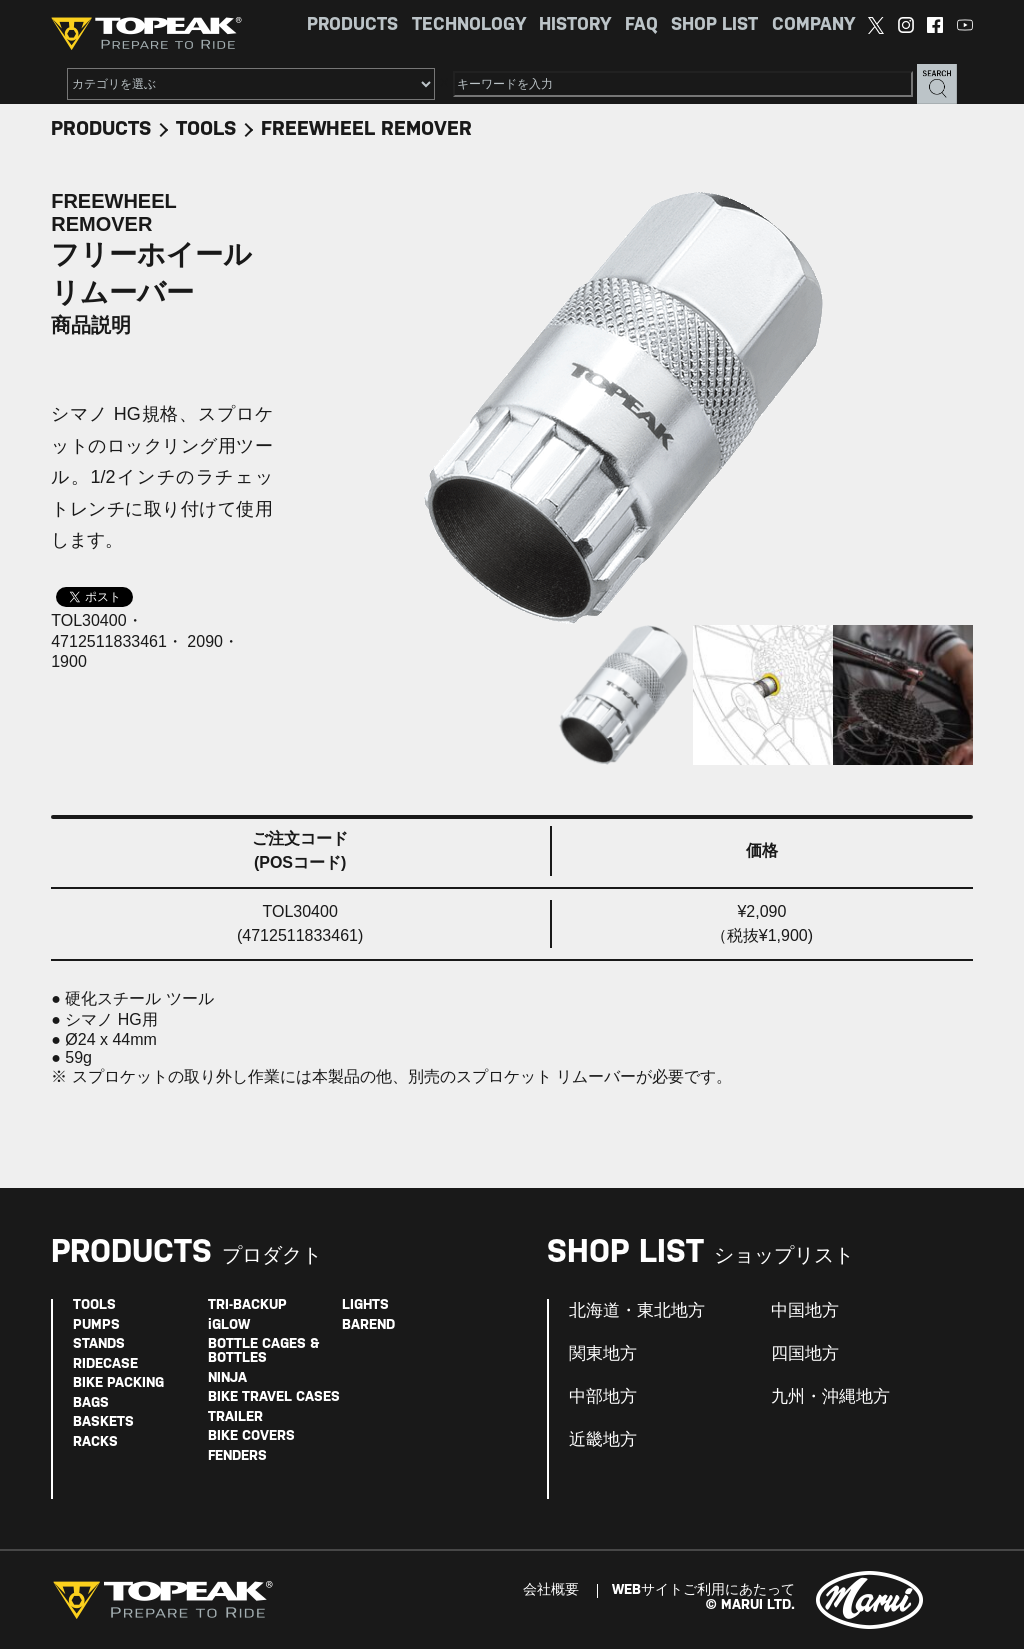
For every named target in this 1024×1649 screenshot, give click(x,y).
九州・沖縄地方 (830, 1397)
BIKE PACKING (118, 1383)
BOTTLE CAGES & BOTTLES (263, 1351)
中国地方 (805, 1311)
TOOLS (206, 129)
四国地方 (805, 1354)
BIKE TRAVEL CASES (274, 1397)
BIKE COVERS (251, 1436)
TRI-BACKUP (247, 1305)
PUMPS (96, 1325)
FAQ (641, 25)
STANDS (99, 1344)
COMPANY (813, 25)
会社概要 (551, 1590)
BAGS (91, 1403)
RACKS (95, 1442)
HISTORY (575, 25)
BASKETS (103, 1422)
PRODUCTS (352, 25)
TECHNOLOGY (469, 25)
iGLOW (229, 1325)
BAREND (368, 1325)
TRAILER (235, 1417)
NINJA (227, 1378)
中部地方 (603, 1397)
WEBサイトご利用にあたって (703, 1590)
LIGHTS (365, 1305)
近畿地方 (603, 1440)
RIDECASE (105, 1364)
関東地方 (603, 1354)
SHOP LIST (714, 25)
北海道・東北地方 (637, 1311)
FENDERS (237, 1456)
